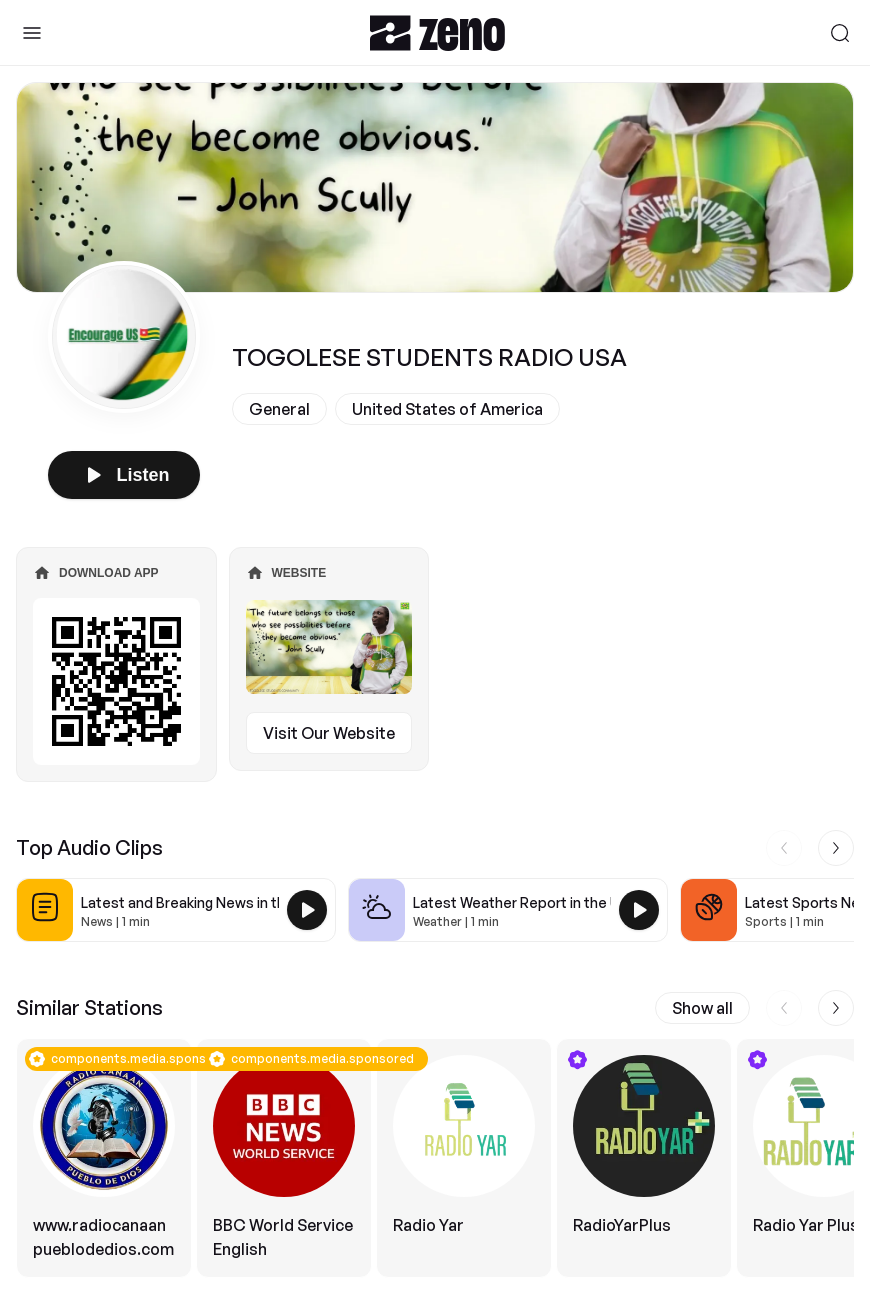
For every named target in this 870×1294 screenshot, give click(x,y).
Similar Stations (89, 1007)
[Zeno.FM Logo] (437, 32)
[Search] (840, 33)
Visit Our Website (329, 733)
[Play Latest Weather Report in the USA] (639, 910)
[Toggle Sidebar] (32, 33)
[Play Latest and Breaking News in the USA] (307, 910)
